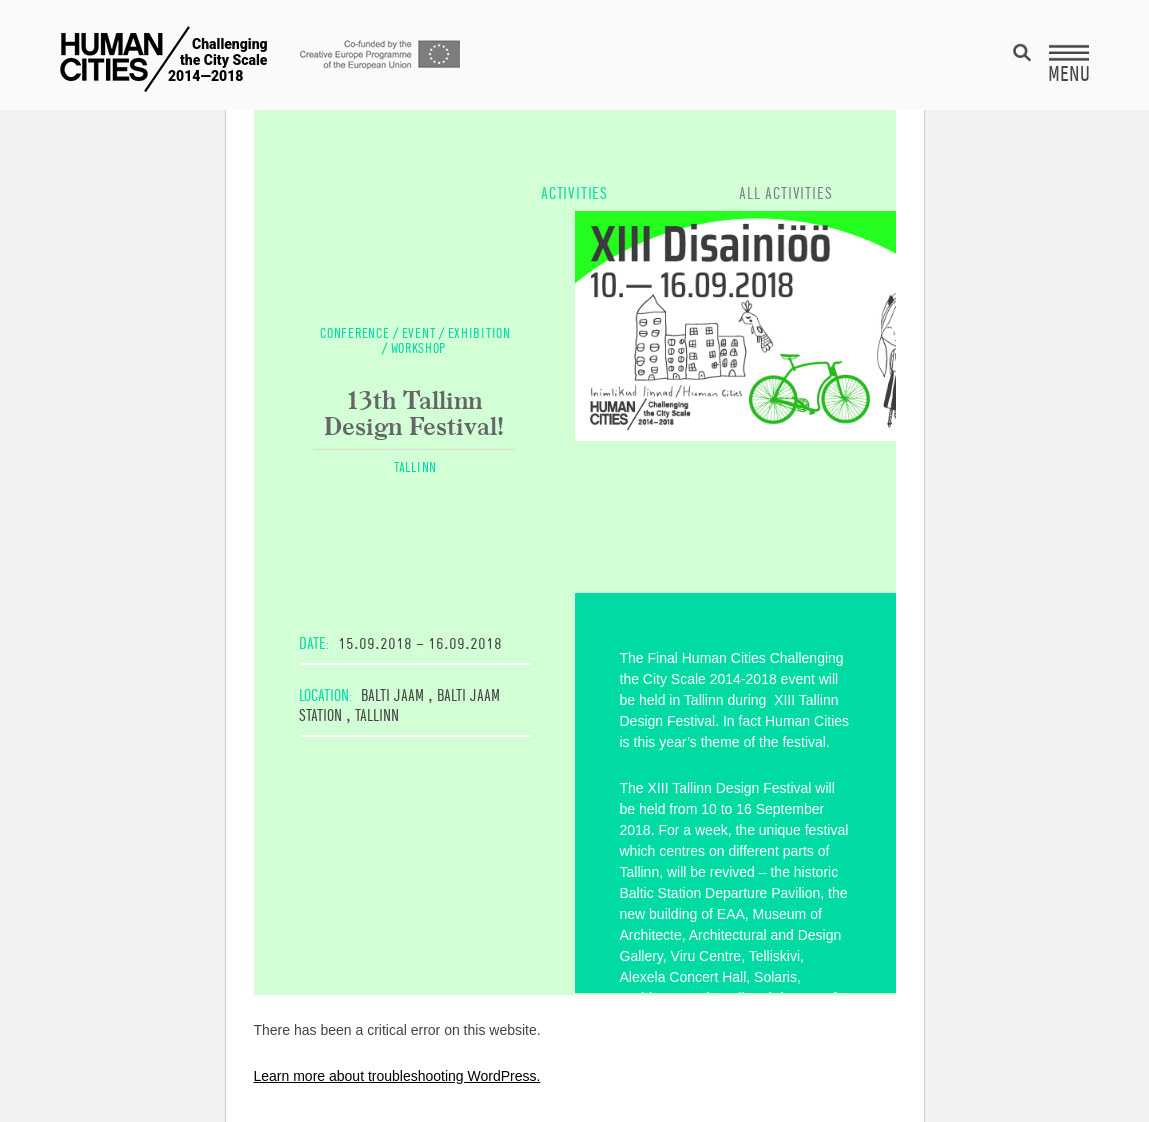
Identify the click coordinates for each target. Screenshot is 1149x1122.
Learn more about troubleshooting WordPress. (397, 1076)
